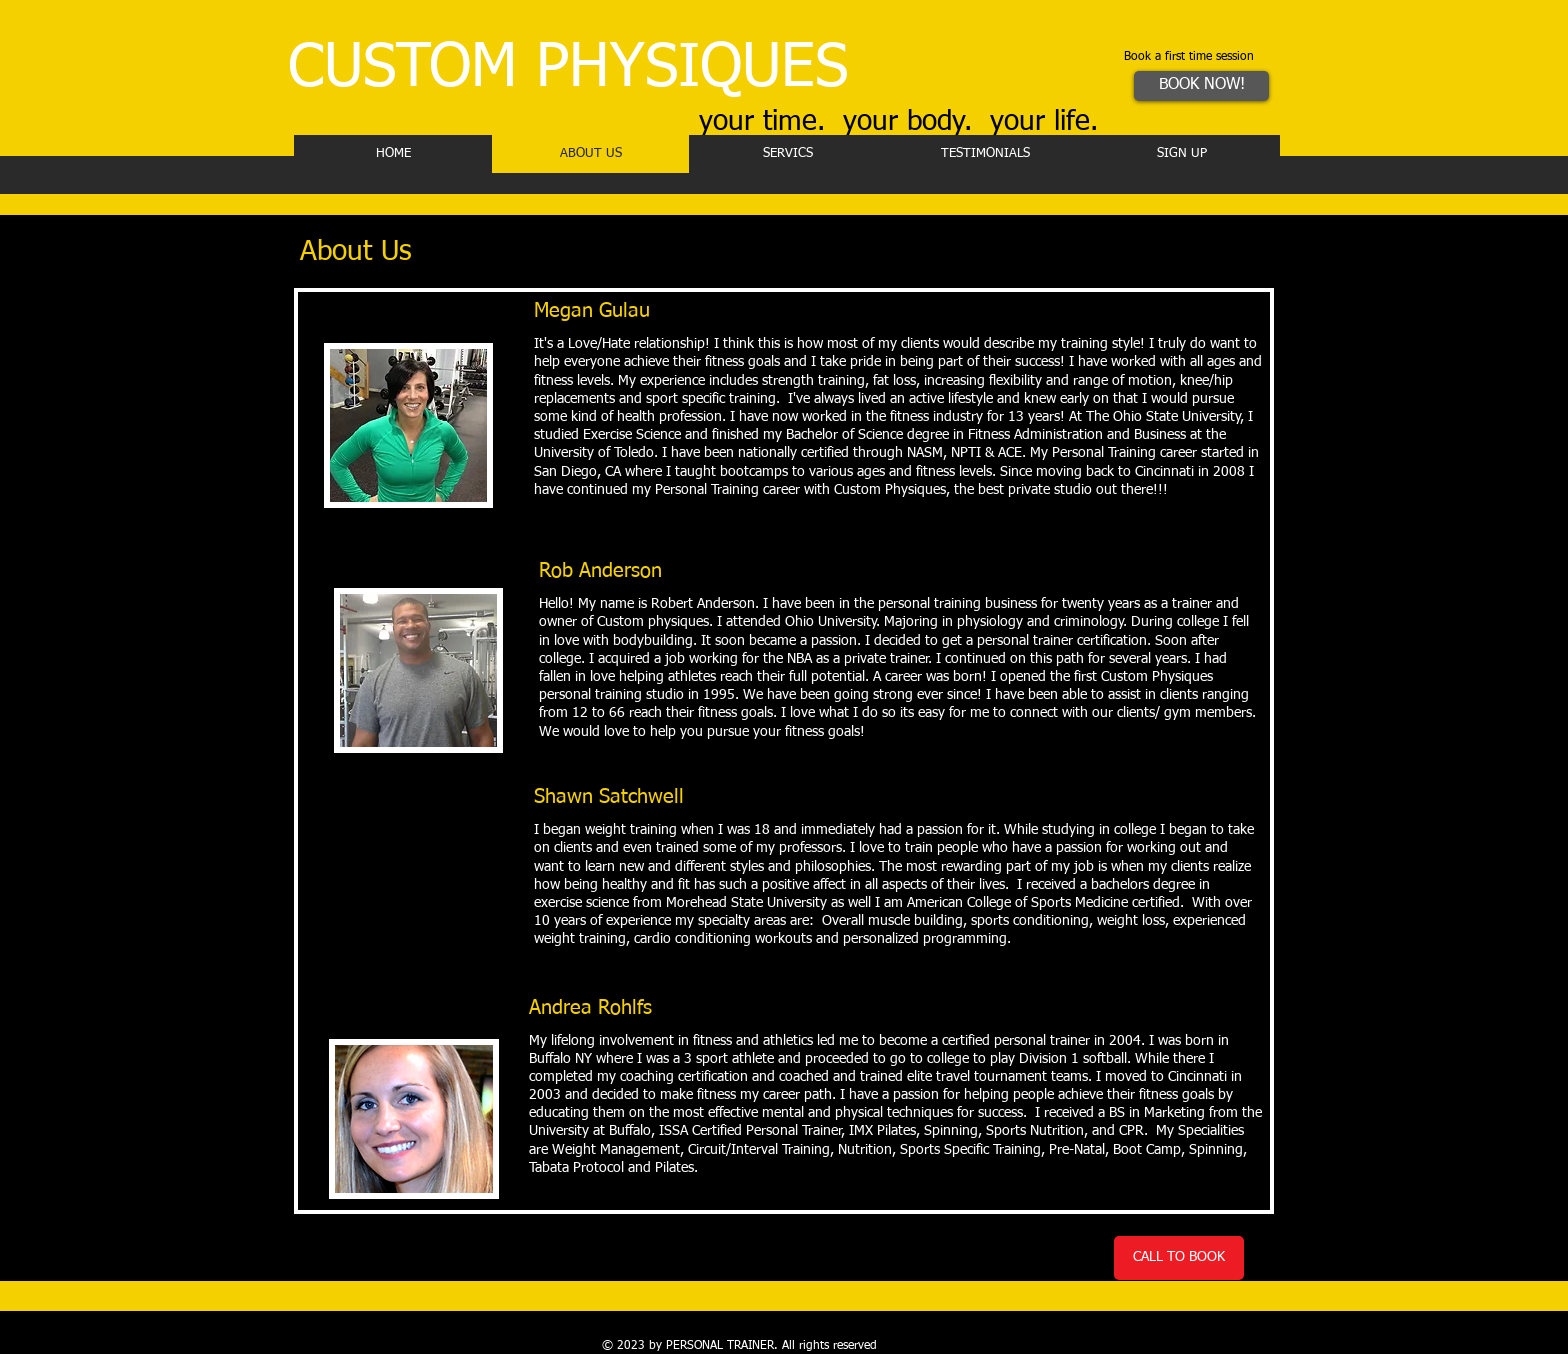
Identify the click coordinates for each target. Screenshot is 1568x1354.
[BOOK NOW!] (1201, 86)
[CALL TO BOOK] (1179, 1258)
